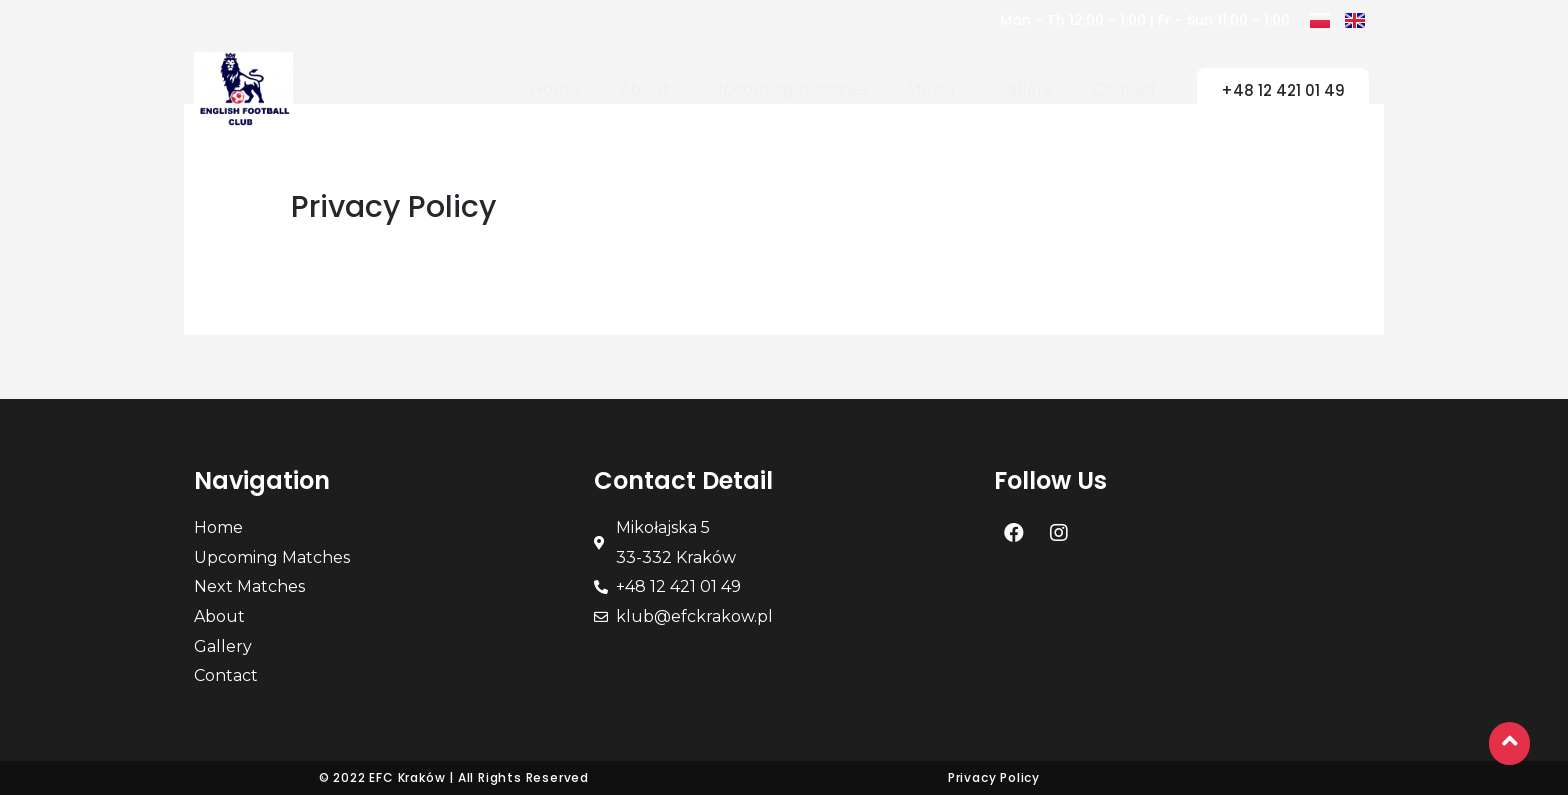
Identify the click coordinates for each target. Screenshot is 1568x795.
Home (554, 89)
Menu (931, 89)
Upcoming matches (788, 89)
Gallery (1024, 89)
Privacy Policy (994, 777)
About (644, 89)
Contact (1125, 89)
